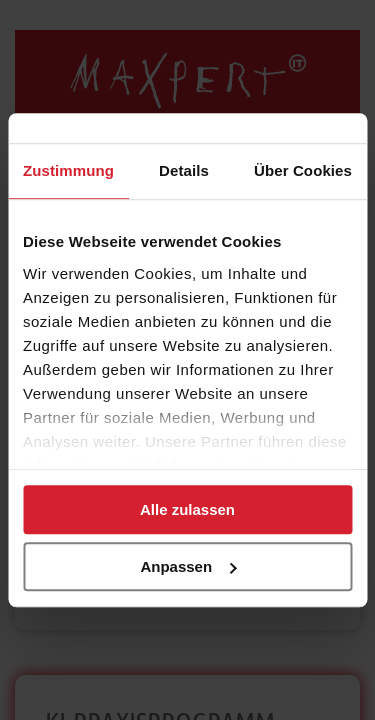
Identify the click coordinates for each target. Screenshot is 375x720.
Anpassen (188, 566)
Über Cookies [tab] (303, 170)
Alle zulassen (187, 509)
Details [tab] (184, 170)
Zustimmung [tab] (68, 170)
